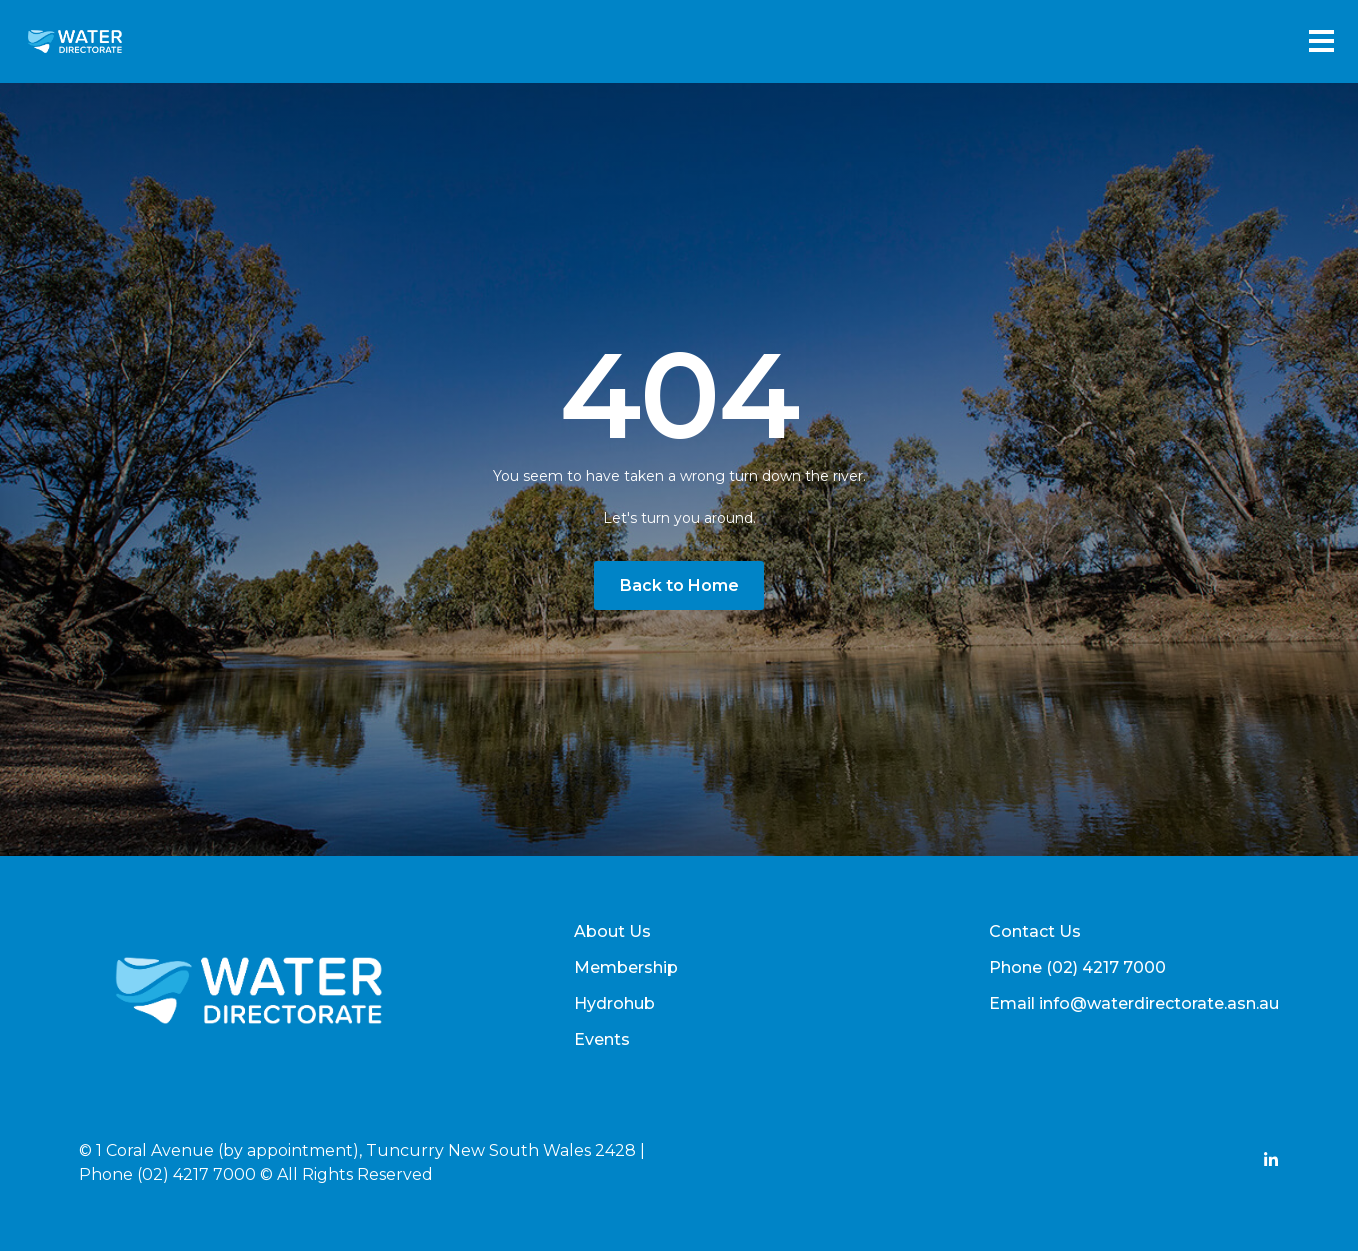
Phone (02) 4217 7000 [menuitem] (1077, 967)
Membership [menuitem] (626, 967)
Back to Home (679, 585)
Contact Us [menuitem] (1035, 931)
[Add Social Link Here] (1271, 1162)
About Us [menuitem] (612, 931)
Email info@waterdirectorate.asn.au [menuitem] (1134, 1003)
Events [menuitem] (602, 1039)
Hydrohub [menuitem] (614, 1003)
